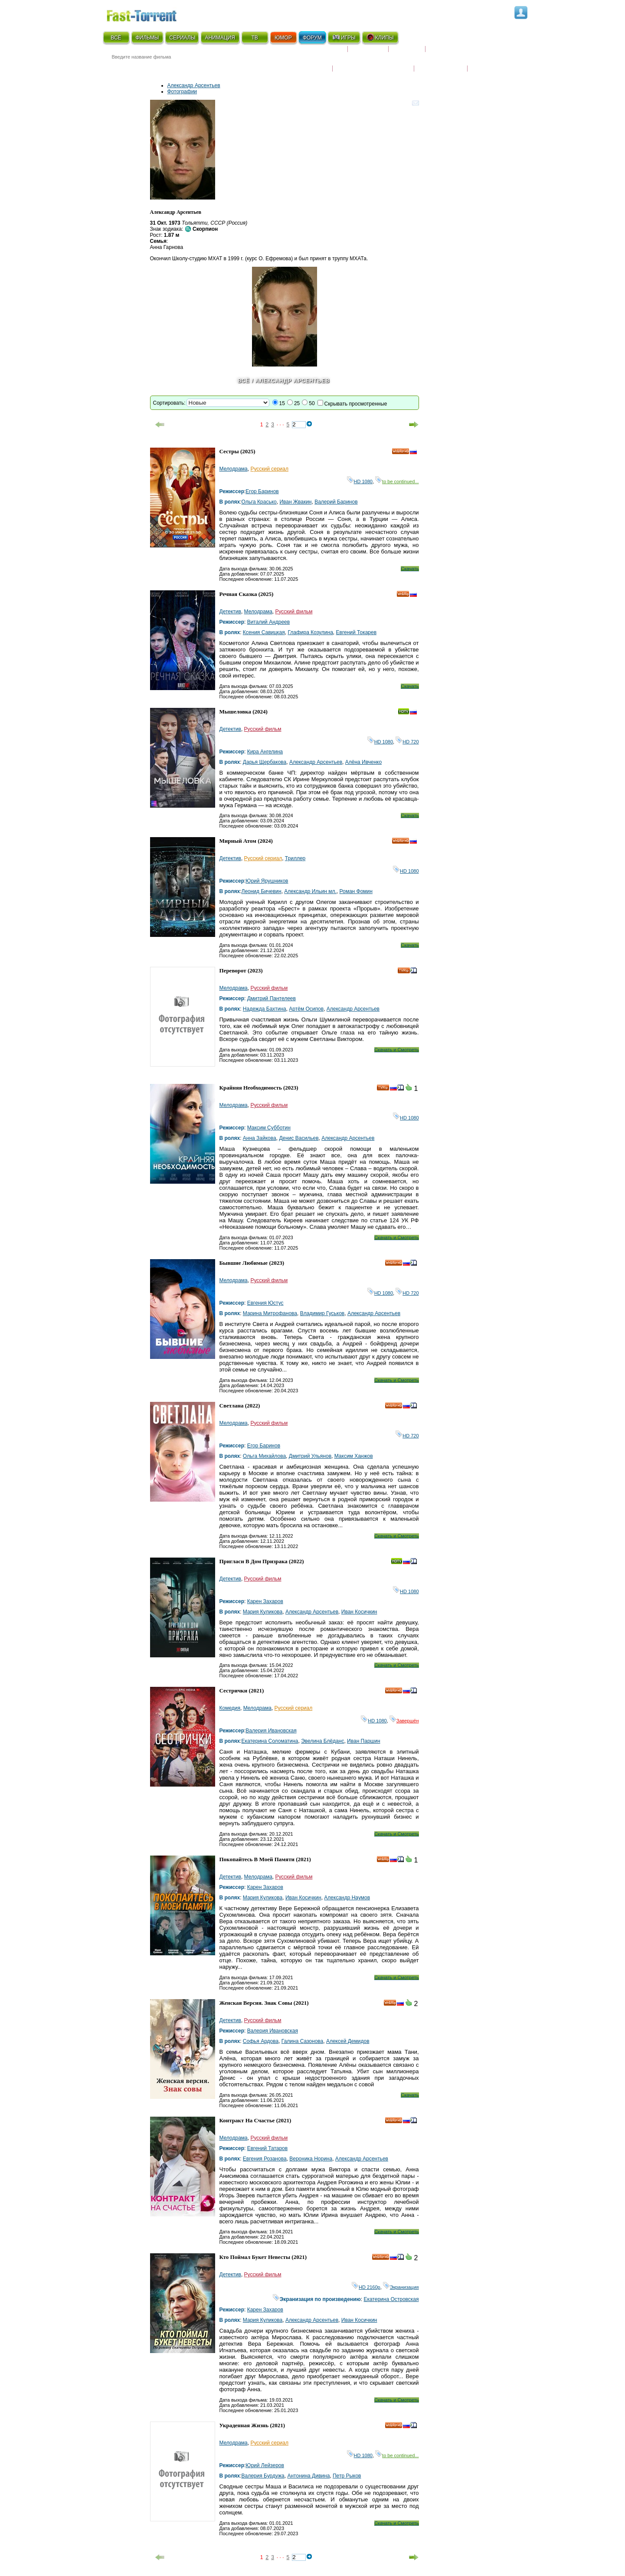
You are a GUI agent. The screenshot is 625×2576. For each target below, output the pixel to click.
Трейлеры (486, 63)
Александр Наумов (347, 1898)
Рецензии (407, 52)
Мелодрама (233, 469)
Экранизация (401, 2287)
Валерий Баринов (335, 502)
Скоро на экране (317, 52)
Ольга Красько (259, 502)
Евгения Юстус (265, 1303)
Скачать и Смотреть (396, 1049)
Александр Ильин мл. (310, 891)
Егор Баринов (261, 491)
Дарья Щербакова (264, 762)
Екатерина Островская (391, 2299)
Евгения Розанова (265, 2159)
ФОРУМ (312, 38)
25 (297, 403)
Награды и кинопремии (373, 63)
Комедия (230, 1708)
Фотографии (182, 91)
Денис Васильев (298, 1138)
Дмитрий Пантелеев (271, 998)
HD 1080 (360, 481)
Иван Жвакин (295, 502)
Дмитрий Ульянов (310, 1456)
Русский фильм (293, 612)
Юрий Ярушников (266, 881)
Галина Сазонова (302, 2041)
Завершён (404, 1720)
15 (282, 403)
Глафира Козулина (310, 632)
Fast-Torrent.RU (150, 14)
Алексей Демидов (348, 2041)
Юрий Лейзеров (264, 2465)
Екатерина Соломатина (270, 1741)
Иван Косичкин (359, 1612)
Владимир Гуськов (322, 1313)
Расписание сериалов (462, 52)
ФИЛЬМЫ (147, 38)
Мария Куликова (262, 1612)
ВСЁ (116, 38)
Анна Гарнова (166, 247)
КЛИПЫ (380, 37)
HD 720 (407, 741)
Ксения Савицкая (264, 632)
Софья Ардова (260, 2041)
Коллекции (368, 52)
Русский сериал (269, 469)
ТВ (254, 38)
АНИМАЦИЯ (220, 38)
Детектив (230, 612)
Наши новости (441, 63)
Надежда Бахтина (264, 1009)
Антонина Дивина (308, 2476)
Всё (244, 381)
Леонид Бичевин (261, 891)
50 (311, 403)
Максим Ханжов (353, 1456)
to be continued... (397, 481)
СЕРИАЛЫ (182, 38)
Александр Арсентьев (193, 85)
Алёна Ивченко (363, 762)
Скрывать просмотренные (355, 404)
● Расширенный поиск (223, 67)
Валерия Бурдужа (263, 2476)
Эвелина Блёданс (322, 1741)
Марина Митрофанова (270, 1313)
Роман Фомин (355, 891)
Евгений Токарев (356, 632)
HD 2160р (366, 2287)
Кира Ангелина (265, 752)
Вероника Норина (310, 2159)
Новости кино (306, 63)
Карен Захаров (265, 1601)
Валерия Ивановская (270, 1731)
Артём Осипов (306, 1009)
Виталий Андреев (268, 622)
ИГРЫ (344, 37)
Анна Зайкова (259, 1138)
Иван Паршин (363, 1741)
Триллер (295, 858)
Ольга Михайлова (264, 1456)
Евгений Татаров (267, 2148)
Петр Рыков (347, 2476)
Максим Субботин (269, 1128)
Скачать (410, 568)
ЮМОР (283, 38)
